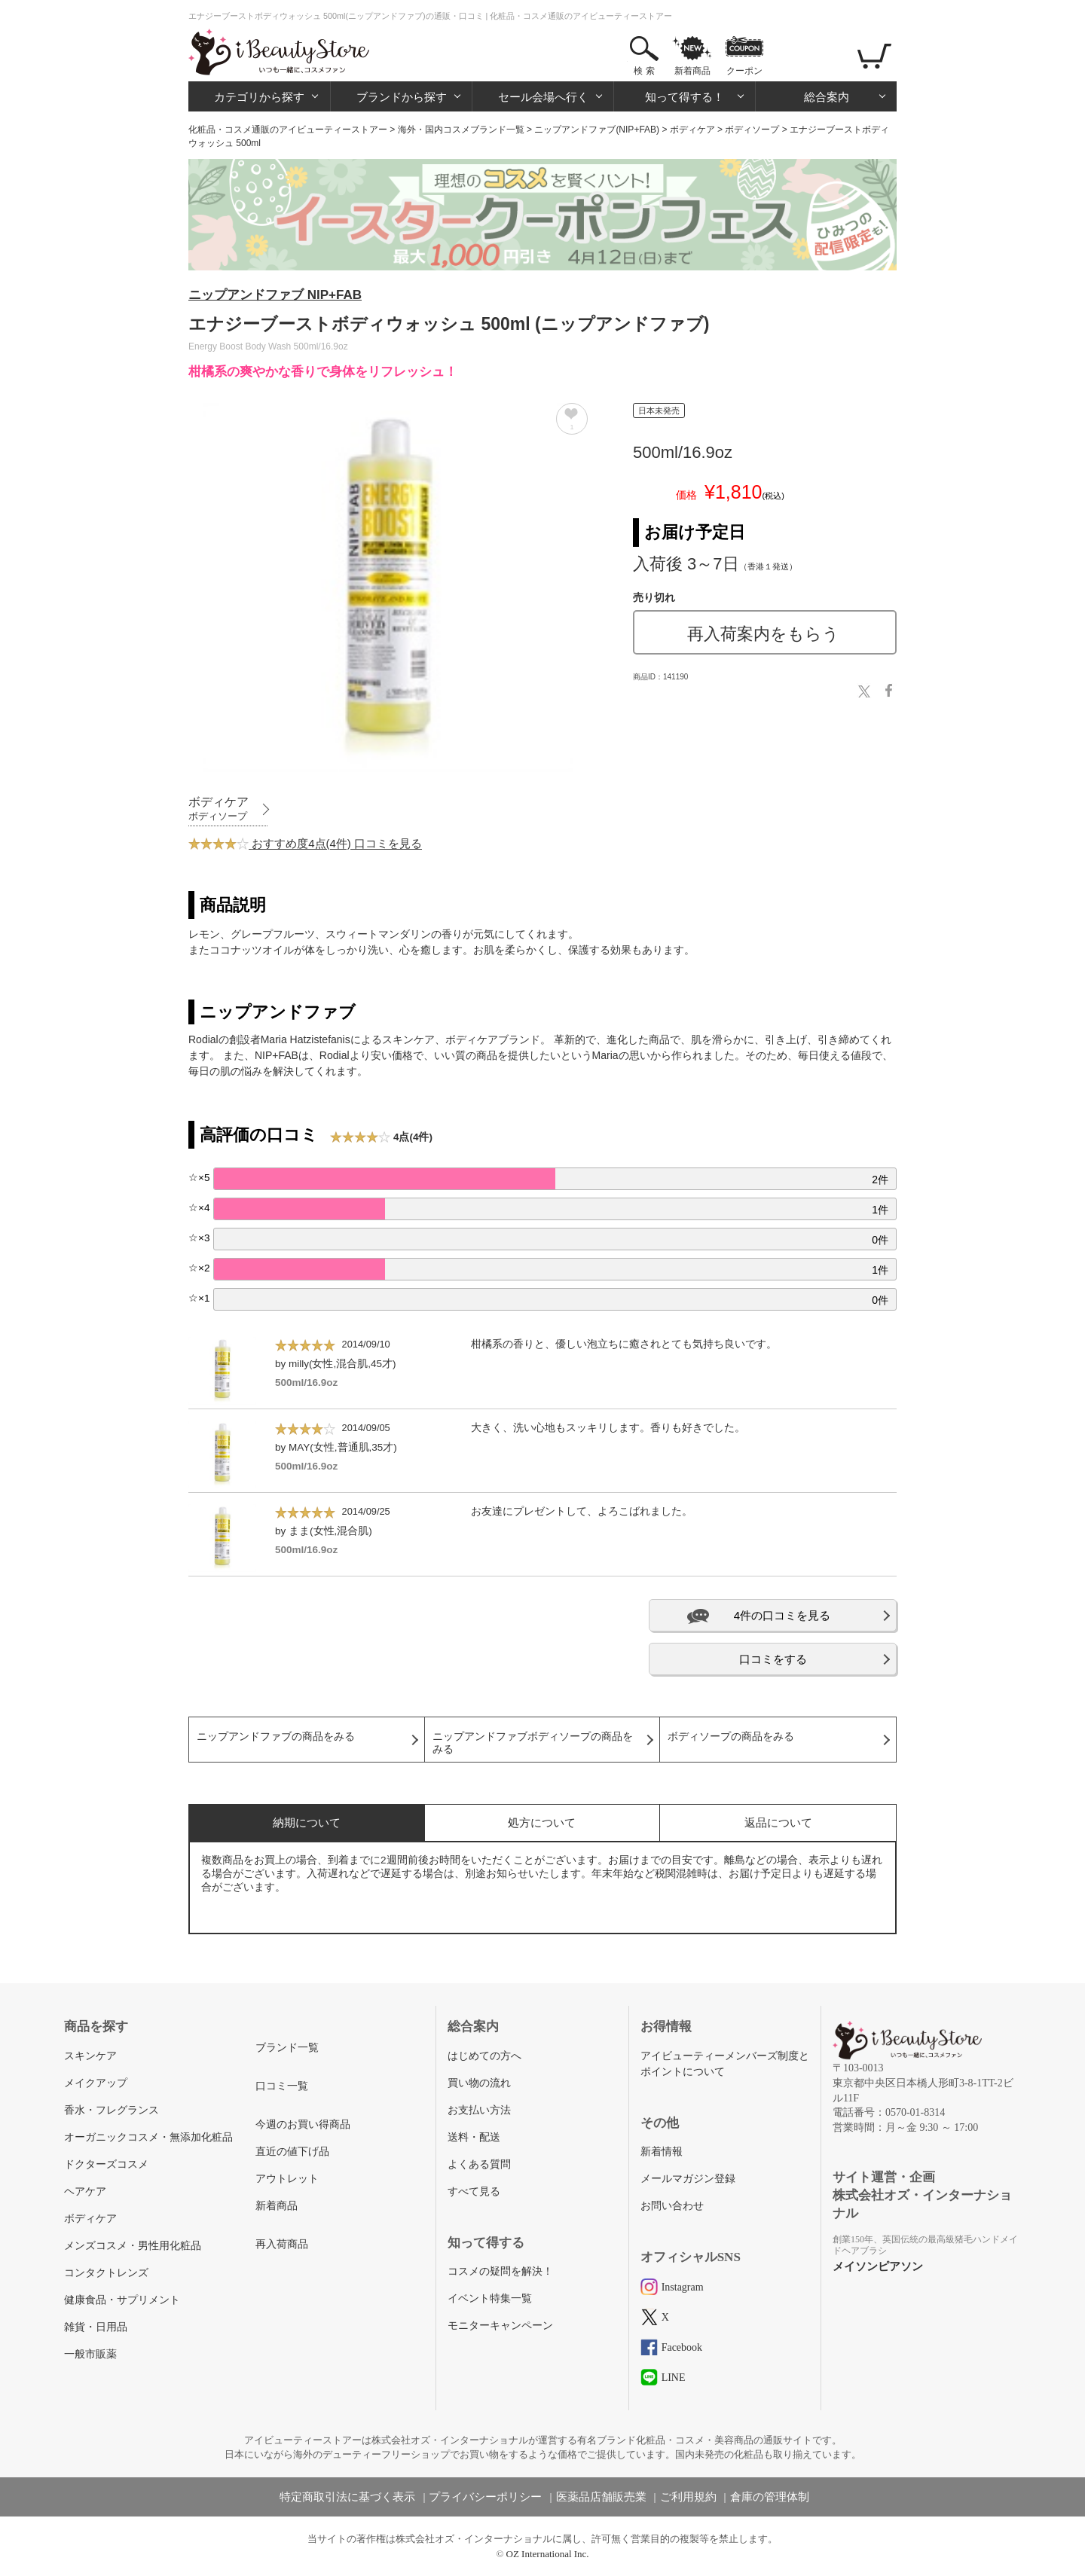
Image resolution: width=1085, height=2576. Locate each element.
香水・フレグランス (111, 2110)
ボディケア (692, 129)
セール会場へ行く (543, 96)
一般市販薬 (90, 2354)
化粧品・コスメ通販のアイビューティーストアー (287, 129)
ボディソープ (752, 129)
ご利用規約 (688, 2497)
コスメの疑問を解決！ (500, 2271)
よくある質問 (479, 2164)
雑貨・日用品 (95, 2327)
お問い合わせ (672, 2205)
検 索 (644, 71)
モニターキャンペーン (500, 2325)
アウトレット (287, 2178)
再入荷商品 (281, 2244)
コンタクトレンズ (106, 2272)
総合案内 (826, 96)
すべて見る (474, 2191)
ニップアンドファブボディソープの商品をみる (532, 1743)
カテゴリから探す (259, 96)
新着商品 (692, 71)
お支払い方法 (479, 2110)
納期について (307, 1822)
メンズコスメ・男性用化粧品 (132, 2245)
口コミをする (773, 1659)
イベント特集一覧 (490, 2298)
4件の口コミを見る (782, 1615)
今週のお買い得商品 (302, 2124)
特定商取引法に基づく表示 (347, 2497)
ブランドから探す (401, 96)
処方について (542, 1822)
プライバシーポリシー (485, 2497)
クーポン (744, 71)
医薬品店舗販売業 (601, 2497)
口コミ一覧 (281, 2086)
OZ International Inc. (547, 2553)
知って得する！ (684, 96)
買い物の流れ (479, 2083)
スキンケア (90, 2056)
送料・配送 (474, 2137)
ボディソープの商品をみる (731, 1736)
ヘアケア (85, 2191)
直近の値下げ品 (292, 2151)
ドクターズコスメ (106, 2164)
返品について (778, 1822)
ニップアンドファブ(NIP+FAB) (596, 129)
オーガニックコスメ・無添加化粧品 (148, 2137)
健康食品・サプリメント (122, 2300)
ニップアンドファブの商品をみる (276, 1736)
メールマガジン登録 (687, 2178)
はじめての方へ (484, 2056)
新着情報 (661, 2151)
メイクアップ (95, 2083)
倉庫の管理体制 (769, 2497)
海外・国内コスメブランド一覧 (461, 129)
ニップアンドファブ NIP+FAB (275, 295)
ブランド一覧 (287, 2047)
